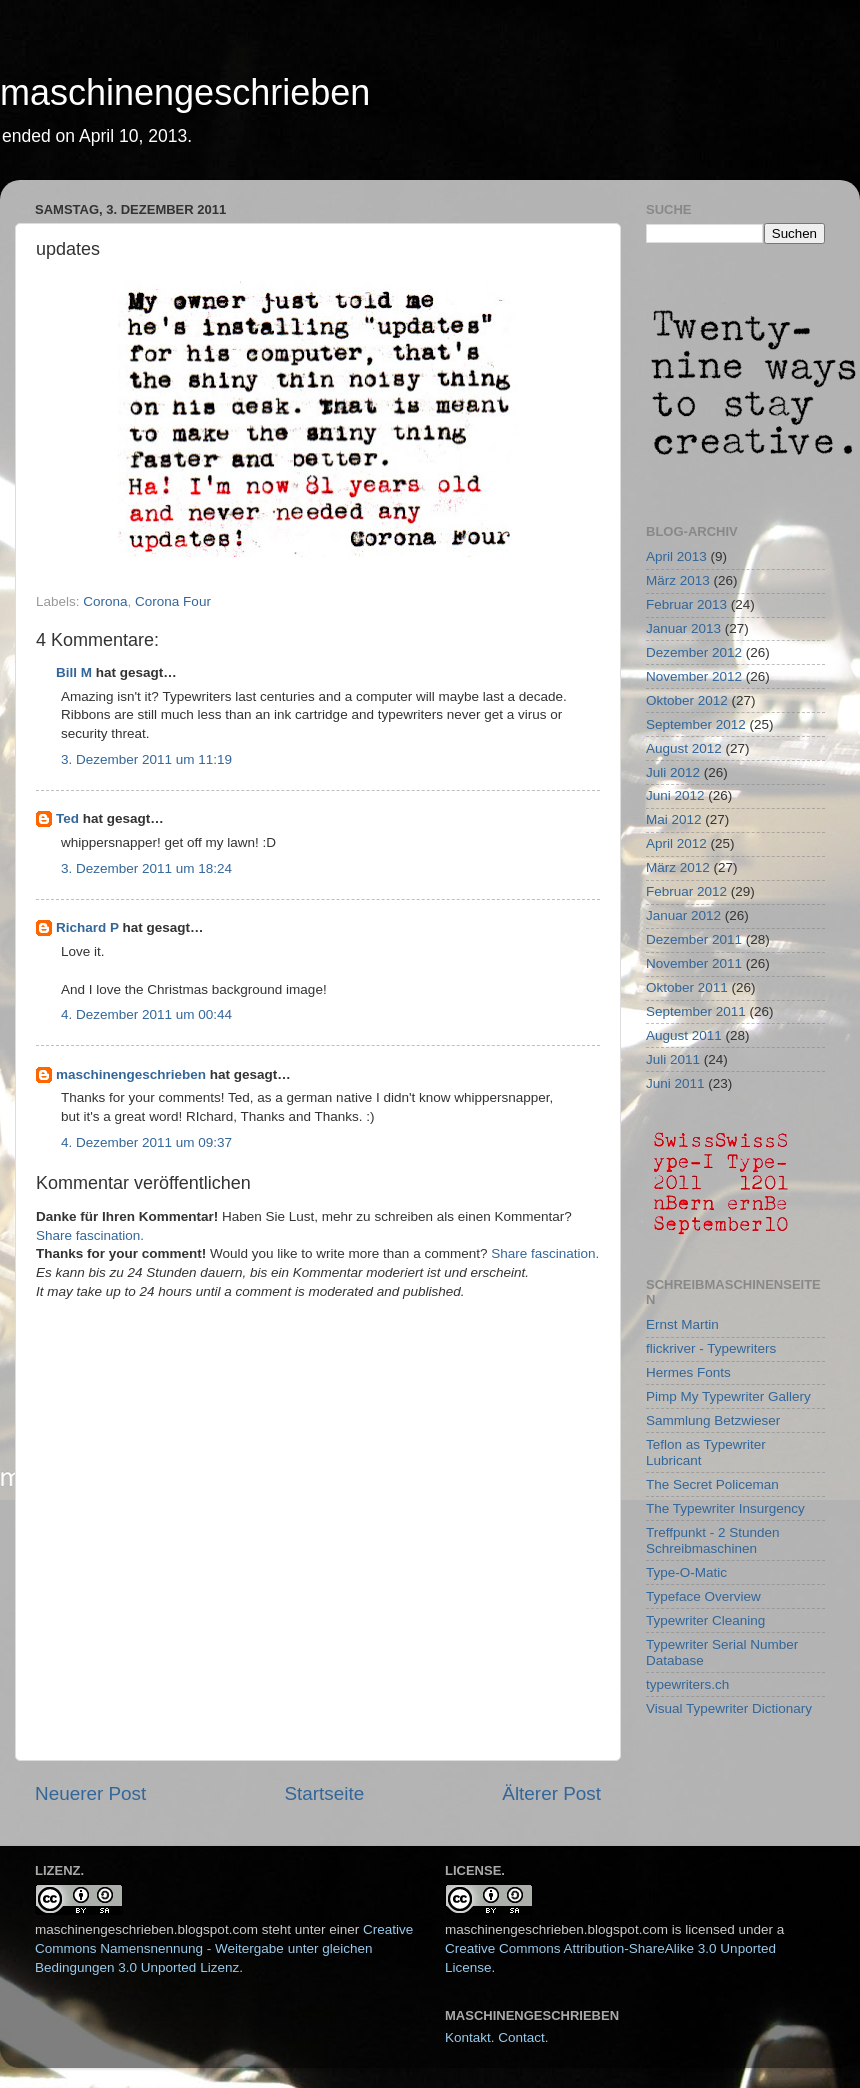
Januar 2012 (683, 915)
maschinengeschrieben (185, 92)
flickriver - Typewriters (711, 1348)
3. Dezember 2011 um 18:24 (146, 868)
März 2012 (678, 867)
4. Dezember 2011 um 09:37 (146, 1142)
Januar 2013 (683, 628)
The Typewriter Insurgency (725, 1508)
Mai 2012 (674, 819)
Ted (67, 818)
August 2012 (684, 748)
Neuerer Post (90, 1793)
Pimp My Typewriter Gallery (728, 1396)
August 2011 (684, 1035)
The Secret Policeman (712, 1484)
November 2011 (694, 963)
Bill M (74, 672)
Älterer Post (551, 1793)
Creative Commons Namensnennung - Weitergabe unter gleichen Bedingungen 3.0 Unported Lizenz (224, 1948)
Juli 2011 (673, 1059)
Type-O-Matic (686, 1572)
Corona (105, 601)
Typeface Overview (703, 1596)
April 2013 (676, 556)
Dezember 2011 (694, 939)
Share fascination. (90, 1235)
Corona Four (173, 601)
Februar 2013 (686, 604)
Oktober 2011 (687, 987)
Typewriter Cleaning (705, 1620)
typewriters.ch (687, 1684)
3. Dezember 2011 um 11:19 (146, 759)
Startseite (324, 1793)
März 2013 (678, 580)
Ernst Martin (682, 1324)
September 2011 (696, 1011)
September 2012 (696, 724)
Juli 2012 (673, 772)
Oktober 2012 (687, 700)
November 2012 (694, 676)
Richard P (87, 927)
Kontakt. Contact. (497, 2037)
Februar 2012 (686, 891)
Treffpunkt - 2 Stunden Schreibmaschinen (713, 1540)
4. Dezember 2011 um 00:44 (146, 1014)
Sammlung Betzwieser (713, 1420)
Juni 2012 (675, 795)
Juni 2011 (675, 1083)
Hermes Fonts (688, 1372)
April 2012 (676, 843)
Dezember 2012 (694, 652)
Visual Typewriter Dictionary (729, 1708)
